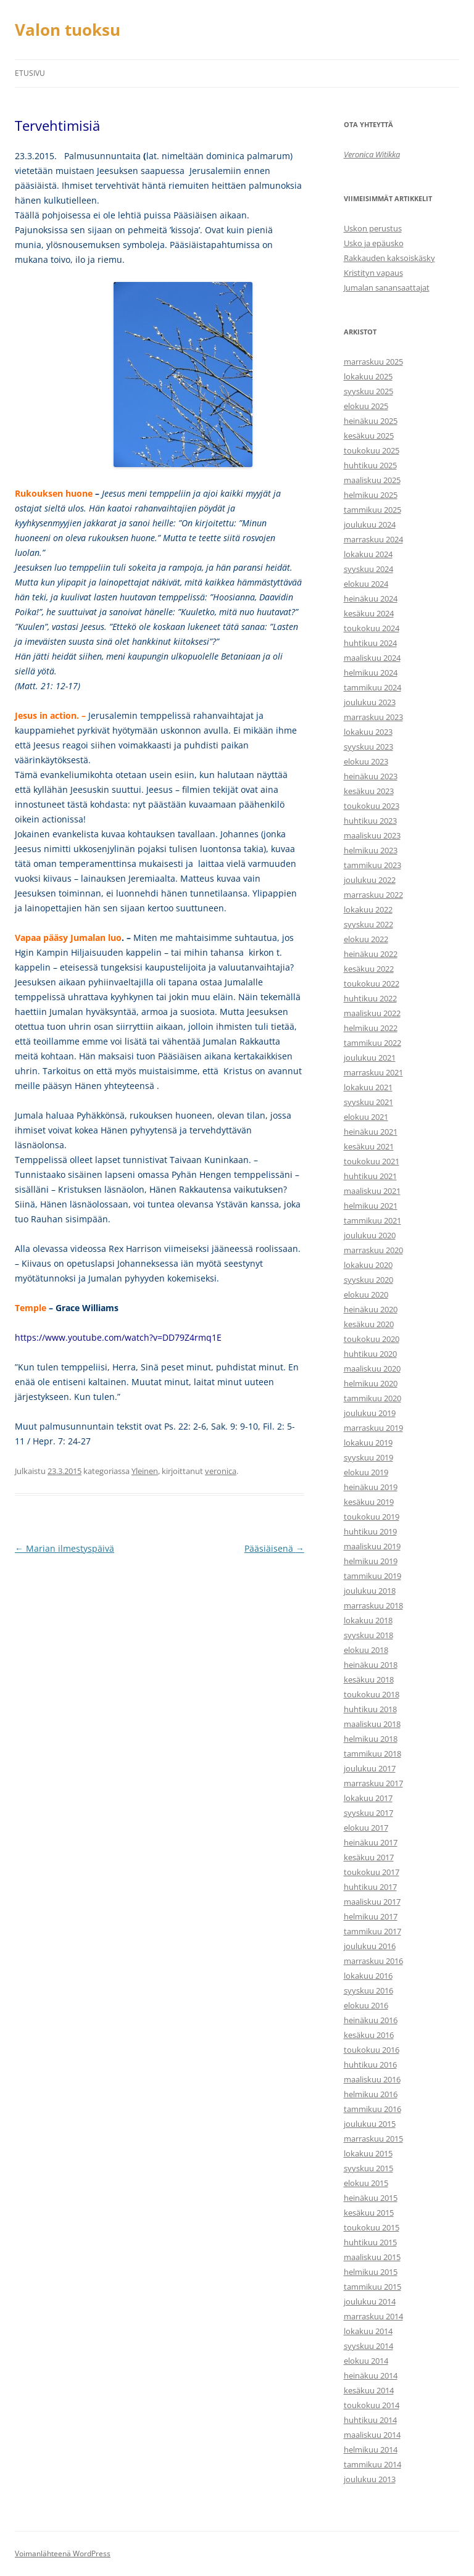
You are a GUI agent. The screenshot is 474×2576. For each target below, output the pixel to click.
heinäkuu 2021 (370, 1131)
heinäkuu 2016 (370, 2020)
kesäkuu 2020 (369, 1324)
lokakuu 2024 (368, 554)
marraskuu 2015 (373, 2138)
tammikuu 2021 (372, 1220)
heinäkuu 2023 (370, 776)
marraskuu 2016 (373, 1960)
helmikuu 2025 (370, 494)
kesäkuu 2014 (369, 2390)
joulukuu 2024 (370, 524)
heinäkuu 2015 (370, 2197)
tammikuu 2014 (372, 2464)
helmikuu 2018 (370, 1738)
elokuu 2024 (366, 583)
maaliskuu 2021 (372, 1190)
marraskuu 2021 (373, 1072)
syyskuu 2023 (368, 746)
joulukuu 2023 (370, 702)
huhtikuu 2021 (370, 1176)
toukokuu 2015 (371, 2227)
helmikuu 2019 (370, 1561)
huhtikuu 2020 (370, 1353)
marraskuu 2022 (373, 894)
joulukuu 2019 (370, 1412)
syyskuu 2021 (368, 1102)
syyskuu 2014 (368, 2345)
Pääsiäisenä (274, 1548)
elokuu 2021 (366, 1116)
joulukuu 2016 (370, 1946)
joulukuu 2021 (370, 1057)
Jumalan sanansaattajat (387, 287)
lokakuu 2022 (368, 909)
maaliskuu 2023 (372, 835)
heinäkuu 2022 (370, 953)
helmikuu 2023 (370, 850)
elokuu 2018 (366, 1649)
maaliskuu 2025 (372, 480)
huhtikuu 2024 (370, 642)
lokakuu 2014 (368, 2331)
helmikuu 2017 (370, 1916)
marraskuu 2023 (373, 717)
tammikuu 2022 (372, 1042)
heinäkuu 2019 (370, 1487)
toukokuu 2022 (371, 983)
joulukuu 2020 (370, 1235)
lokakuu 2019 (368, 1442)
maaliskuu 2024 (372, 657)
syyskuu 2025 (368, 391)
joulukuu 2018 (370, 1590)
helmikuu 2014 (370, 2449)
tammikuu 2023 (372, 865)
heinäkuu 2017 (370, 1842)
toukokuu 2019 (371, 1516)
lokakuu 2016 (368, 1975)
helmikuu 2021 (370, 1205)
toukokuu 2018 (371, 1694)
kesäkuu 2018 (369, 1679)
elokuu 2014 (366, 2360)
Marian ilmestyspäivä (64, 1548)
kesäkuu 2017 (369, 1857)
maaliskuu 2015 (372, 2257)
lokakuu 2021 (368, 1087)
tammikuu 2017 (372, 1931)
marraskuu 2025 (373, 361)
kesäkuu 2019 (369, 1501)
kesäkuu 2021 (369, 1146)
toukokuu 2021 (371, 1161)
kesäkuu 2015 (369, 2212)
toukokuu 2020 (371, 1338)
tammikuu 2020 (372, 1398)
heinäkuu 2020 (370, 1309)
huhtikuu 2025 (370, 465)
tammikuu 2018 (372, 1753)
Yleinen (144, 1470)
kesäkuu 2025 (369, 435)
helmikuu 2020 (370, 1383)
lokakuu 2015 (368, 2153)
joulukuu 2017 (370, 1768)
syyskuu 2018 (368, 1635)
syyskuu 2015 (368, 2168)
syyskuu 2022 (368, 924)
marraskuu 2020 (373, 1250)
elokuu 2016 (366, 2005)
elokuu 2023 (366, 761)
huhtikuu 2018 (370, 1709)
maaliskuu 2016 (372, 2079)
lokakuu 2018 (368, 1620)
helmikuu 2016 (370, 2094)
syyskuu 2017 (368, 1812)
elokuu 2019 (366, 1472)
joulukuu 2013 (370, 2479)
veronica (220, 1470)
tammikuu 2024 (372, 687)
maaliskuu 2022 (372, 1013)
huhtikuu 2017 (370, 1886)
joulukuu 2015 (370, 2123)
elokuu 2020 (366, 1294)
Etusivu (30, 73)
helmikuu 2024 (370, 672)
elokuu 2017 (366, 1827)
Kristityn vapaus (373, 272)
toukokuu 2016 (371, 2049)
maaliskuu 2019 (372, 1546)
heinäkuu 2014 (370, 2375)
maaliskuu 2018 (372, 1723)
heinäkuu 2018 (370, 1664)
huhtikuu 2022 (370, 998)
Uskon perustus (373, 228)
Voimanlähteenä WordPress (62, 2553)
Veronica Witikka (372, 154)
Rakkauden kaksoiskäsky (389, 257)
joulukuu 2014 (370, 2301)
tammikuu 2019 (372, 1575)
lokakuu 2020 (368, 1264)
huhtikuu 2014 (370, 2419)
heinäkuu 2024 (370, 598)
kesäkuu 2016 (369, 2034)
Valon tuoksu (67, 30)
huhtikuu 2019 (370, 1531)
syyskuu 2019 (368, 1457)
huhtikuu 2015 (370, 2242)
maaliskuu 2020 (372, 1368)
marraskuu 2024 (373, 539)
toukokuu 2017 (371, 1872)
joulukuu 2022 (370, 879)
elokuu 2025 (366, 406)
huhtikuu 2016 (370, 2064)
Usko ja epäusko (374, 243)
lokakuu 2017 (368, 1798)
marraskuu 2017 (373, 1783)
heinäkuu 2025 (370, 420)
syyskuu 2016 (368, 1990)
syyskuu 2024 (368, 568)
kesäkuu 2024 (369, 613)
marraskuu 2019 (373, 1427)
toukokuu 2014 (371, 2405)
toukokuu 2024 (371, 628)
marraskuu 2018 (373, 1605)
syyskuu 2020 (368, 1279)
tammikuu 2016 (372, 2108)
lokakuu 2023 (368, 731)
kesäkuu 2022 (369, 968)
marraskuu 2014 (373, 2316)
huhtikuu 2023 (370, 820)
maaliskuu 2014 (372, 2434)
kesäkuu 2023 (369, 791)
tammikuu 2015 (372, 2286)
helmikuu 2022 (370, 1027)
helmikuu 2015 (370, 2271)
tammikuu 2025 (372, 509)
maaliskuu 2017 (372, 1901)
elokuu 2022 (366, 939)
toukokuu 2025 (371, 450)
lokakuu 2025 (368, 376)
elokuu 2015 (366, 2183)
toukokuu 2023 (371, 805)
